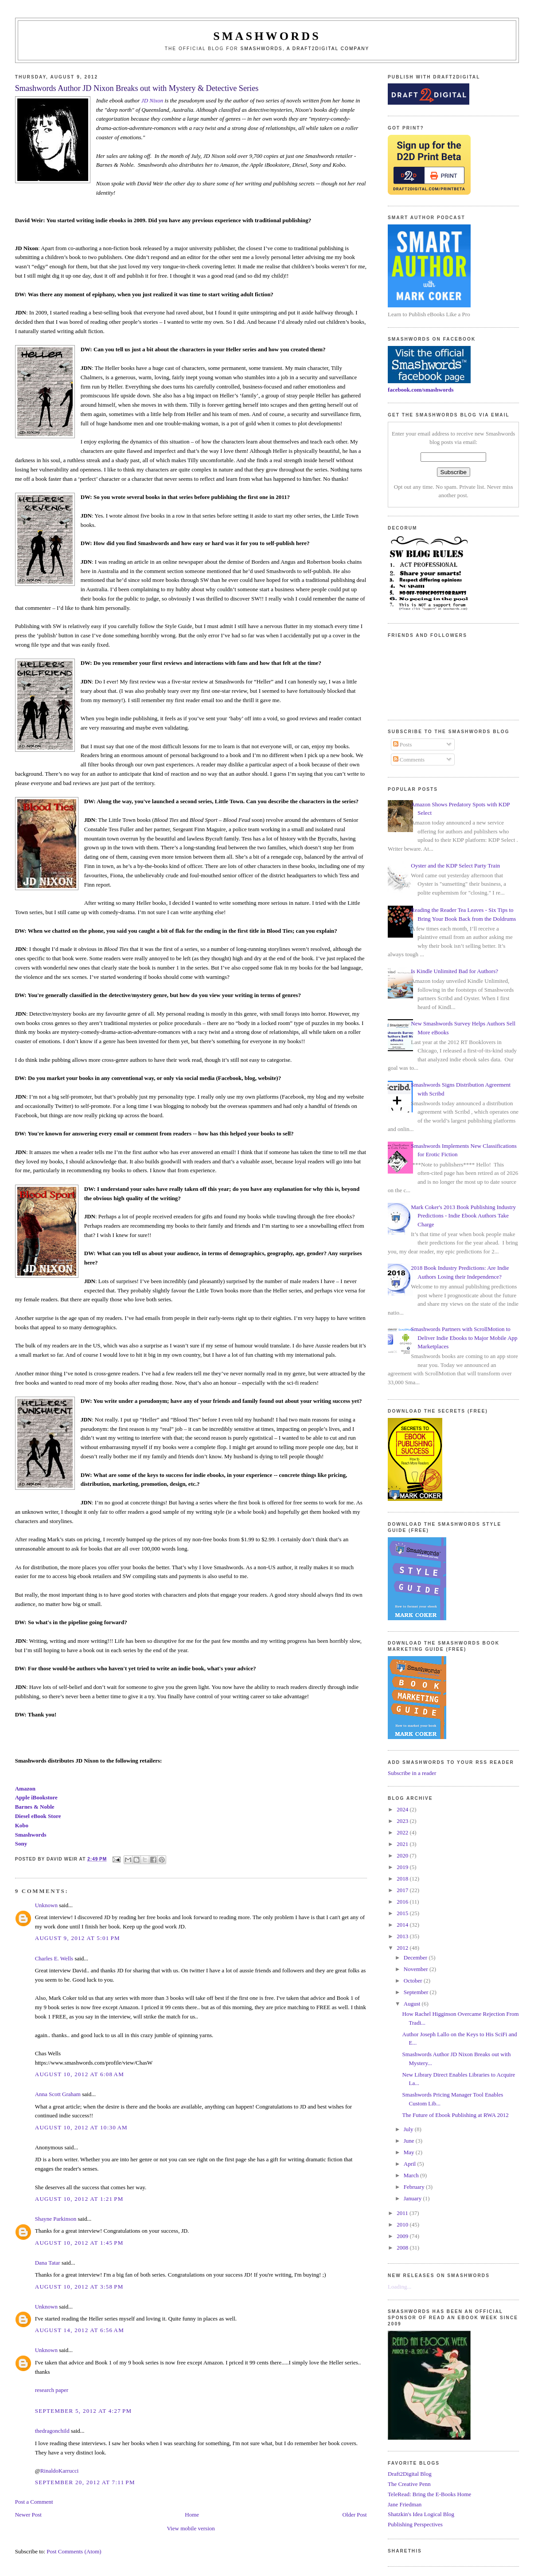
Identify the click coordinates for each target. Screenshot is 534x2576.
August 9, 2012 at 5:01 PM (77, 1938)
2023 (403, 1821)
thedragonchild (52, 2430)
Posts (402, 744)
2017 (403, 1890)
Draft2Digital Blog (410, 2473)
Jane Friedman (404, 2504)
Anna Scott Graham (58, 2094)
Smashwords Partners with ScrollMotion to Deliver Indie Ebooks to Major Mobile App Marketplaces (464, 1338)
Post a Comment (34, 2501)
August (413, 2003)
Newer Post (28, 2514)
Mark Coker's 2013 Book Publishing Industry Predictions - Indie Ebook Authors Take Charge (463, 1216)
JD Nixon (152, 100)
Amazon (25, 1788)
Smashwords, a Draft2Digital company (305, 48)
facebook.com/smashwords (420, 389)
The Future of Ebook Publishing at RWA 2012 (455, 2115)
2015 (403, 1913)
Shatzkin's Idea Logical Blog (421, 2514)
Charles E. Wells (54, 1958)
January (413, 2198)
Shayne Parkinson (56, 2218)
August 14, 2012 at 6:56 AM (79, 2330)
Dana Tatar (47, 2262)
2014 (403, 1924)
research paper (51, 2390)
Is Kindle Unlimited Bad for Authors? (454, 971)
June (410, 2140)
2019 (403, 1867)
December (416, 1957)
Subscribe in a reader (412, 1773)
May (410, 2152)
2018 (403, 1878)
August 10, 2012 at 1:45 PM (79, 2242)
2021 (403, 1844)
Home (192, 2514)
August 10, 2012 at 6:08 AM (79, 2074)
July (409, 2129)
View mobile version (191, 2528)
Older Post (354, 2514)
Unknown (46, 1905)
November (416, 1969)
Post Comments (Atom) (74, 2551)
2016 (403, 1901)
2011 (403, 2213)
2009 (403, 2236)
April (410, 2163)
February (415, 2186)
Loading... (399, 2286)
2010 (403, 2224)
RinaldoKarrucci (59, 2470)
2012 (403, 1947)
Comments (409, 759)
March (412, 2175)
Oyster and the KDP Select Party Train (455, 865)
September (417, 1992)
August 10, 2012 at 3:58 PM (79, 2286)
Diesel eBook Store (38, 1816)
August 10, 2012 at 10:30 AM (81, 2127)
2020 (403, 1855)
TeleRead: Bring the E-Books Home (429, 2494)
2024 (403, 1809)
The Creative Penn (409, 2484)
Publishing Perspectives (415, 2524)
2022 (403, 1832)
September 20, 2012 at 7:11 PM (85, 2482)
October (414, 1980)
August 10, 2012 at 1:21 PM (79, 2198)
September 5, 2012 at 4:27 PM (83, 2410)
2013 (403, 1936)
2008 (403, 2247)
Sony (21, 1843)
